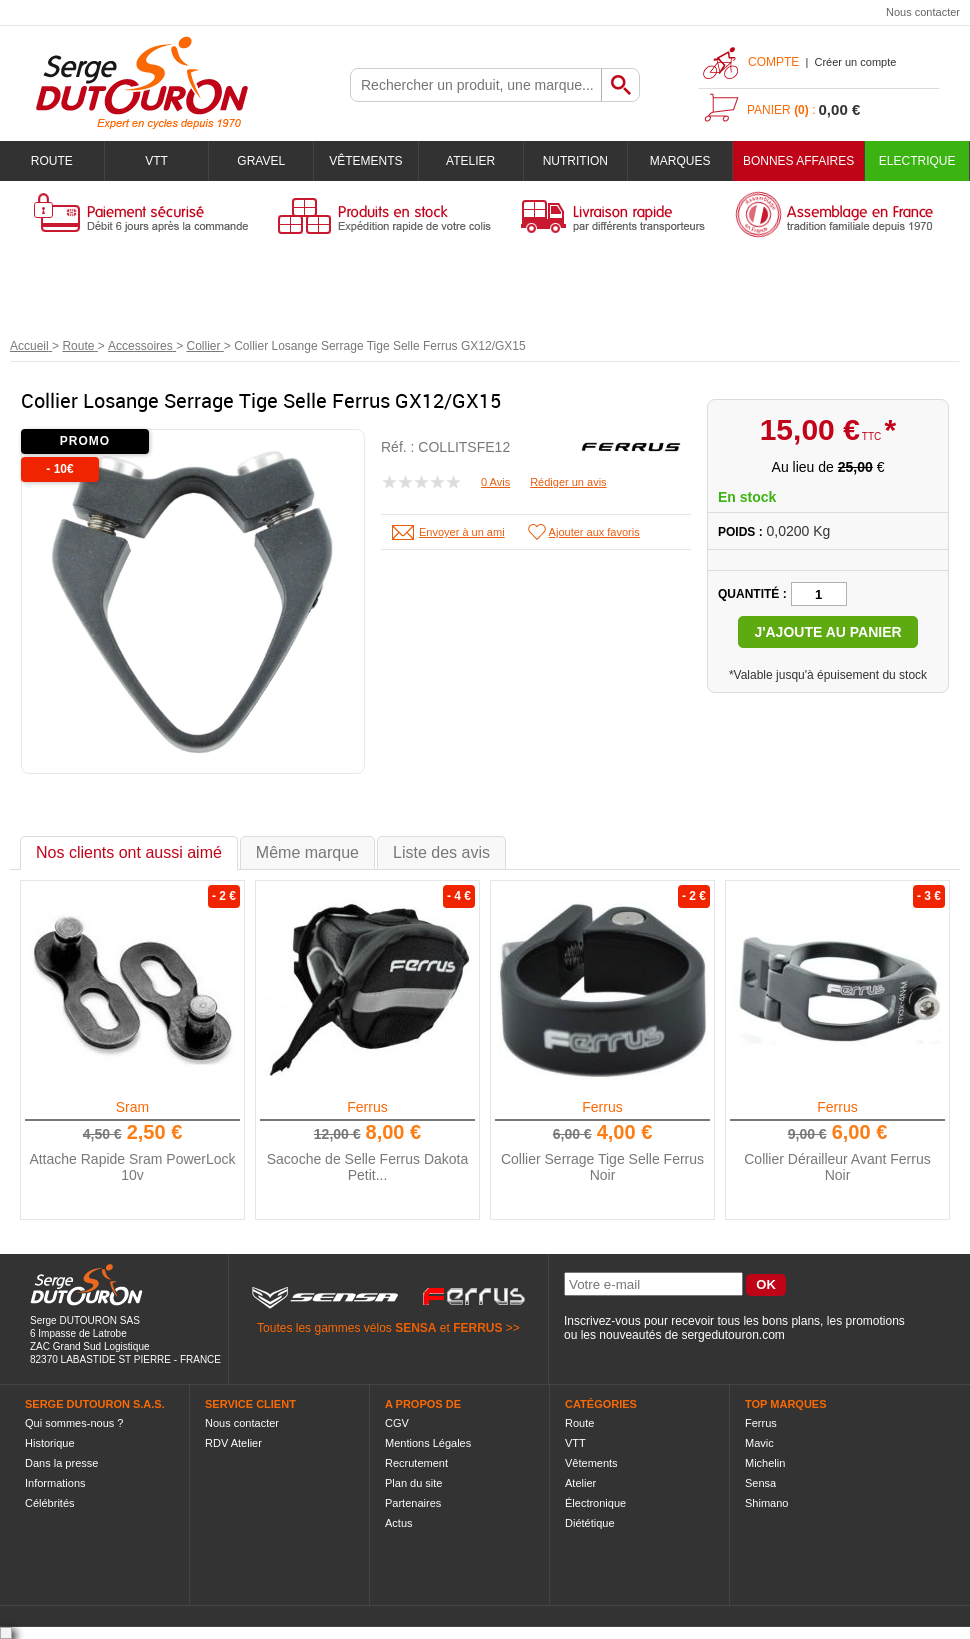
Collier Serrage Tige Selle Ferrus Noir (602, 1167)
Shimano (766, 1503)
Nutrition (575, 161)
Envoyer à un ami (462, 532)
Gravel (261, 161)
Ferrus (367, 1107)
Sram (132, 1107)
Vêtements (365, 161)
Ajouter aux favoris (594, 532)
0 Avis (495, 482)
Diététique (590, 1523)
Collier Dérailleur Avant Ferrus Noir (837, 1167)
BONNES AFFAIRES (798, 161)
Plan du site (413, 1483)
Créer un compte (855, 62)
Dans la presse (61, 1463)
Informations (55, 1483)
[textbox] (476, 85)
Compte (773, 62)
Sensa (760, 1483)
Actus (399, 1523)
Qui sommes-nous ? (74, 1423)
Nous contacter (923, 12)
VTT (156, 161)
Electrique (917, 161)
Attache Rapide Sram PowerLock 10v (132, 1167)
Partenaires (413, 1503)
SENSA (415, 1328)
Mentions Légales (428, 1443)
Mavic (759, 1443)
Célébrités (50, 1503)
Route (52, 161)
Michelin (765, 1463)
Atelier (470, 161)
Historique (50, 1443)
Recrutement (416, 1463)
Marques (680, 161)
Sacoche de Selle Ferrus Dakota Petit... (368, 1167)
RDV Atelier (233, 1443)
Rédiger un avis (568, 482)
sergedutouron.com (732, 1335)
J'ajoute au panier (827, 632)
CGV (397, 1423)
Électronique (595, 1503)
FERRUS (477, 1328)
